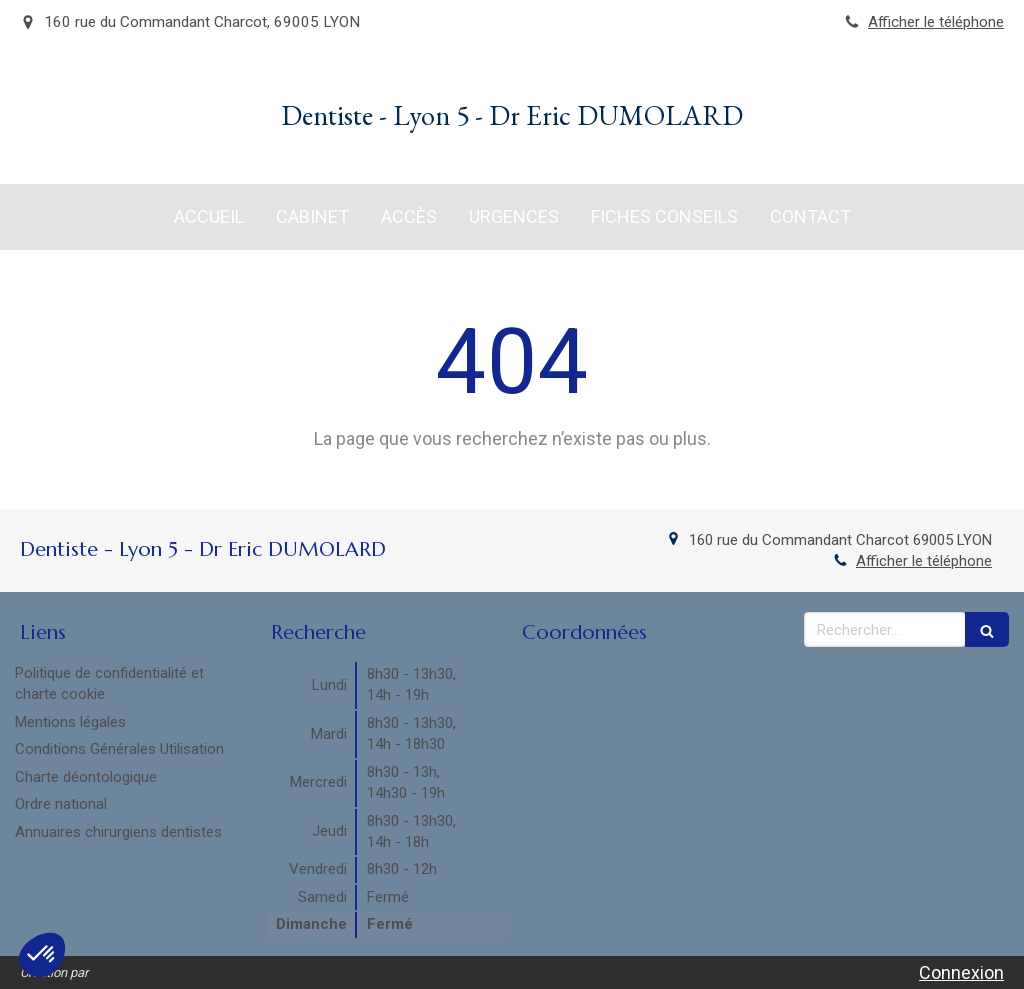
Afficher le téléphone (936, 22)
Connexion (961, 972)
